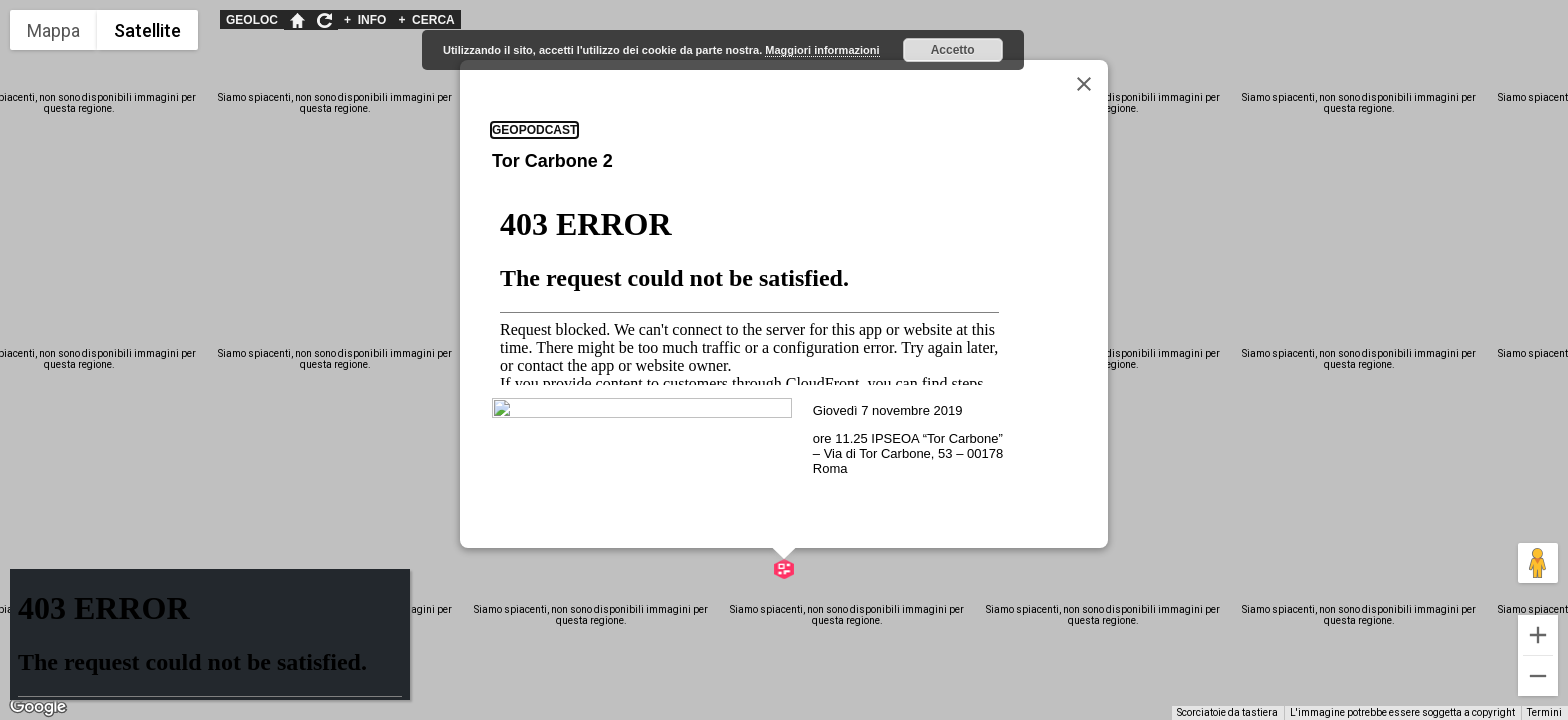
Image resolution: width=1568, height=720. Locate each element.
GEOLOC (252, 20)
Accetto (953, 50)
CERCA (426, 20)
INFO (365, 20)
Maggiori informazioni (822, 50)
